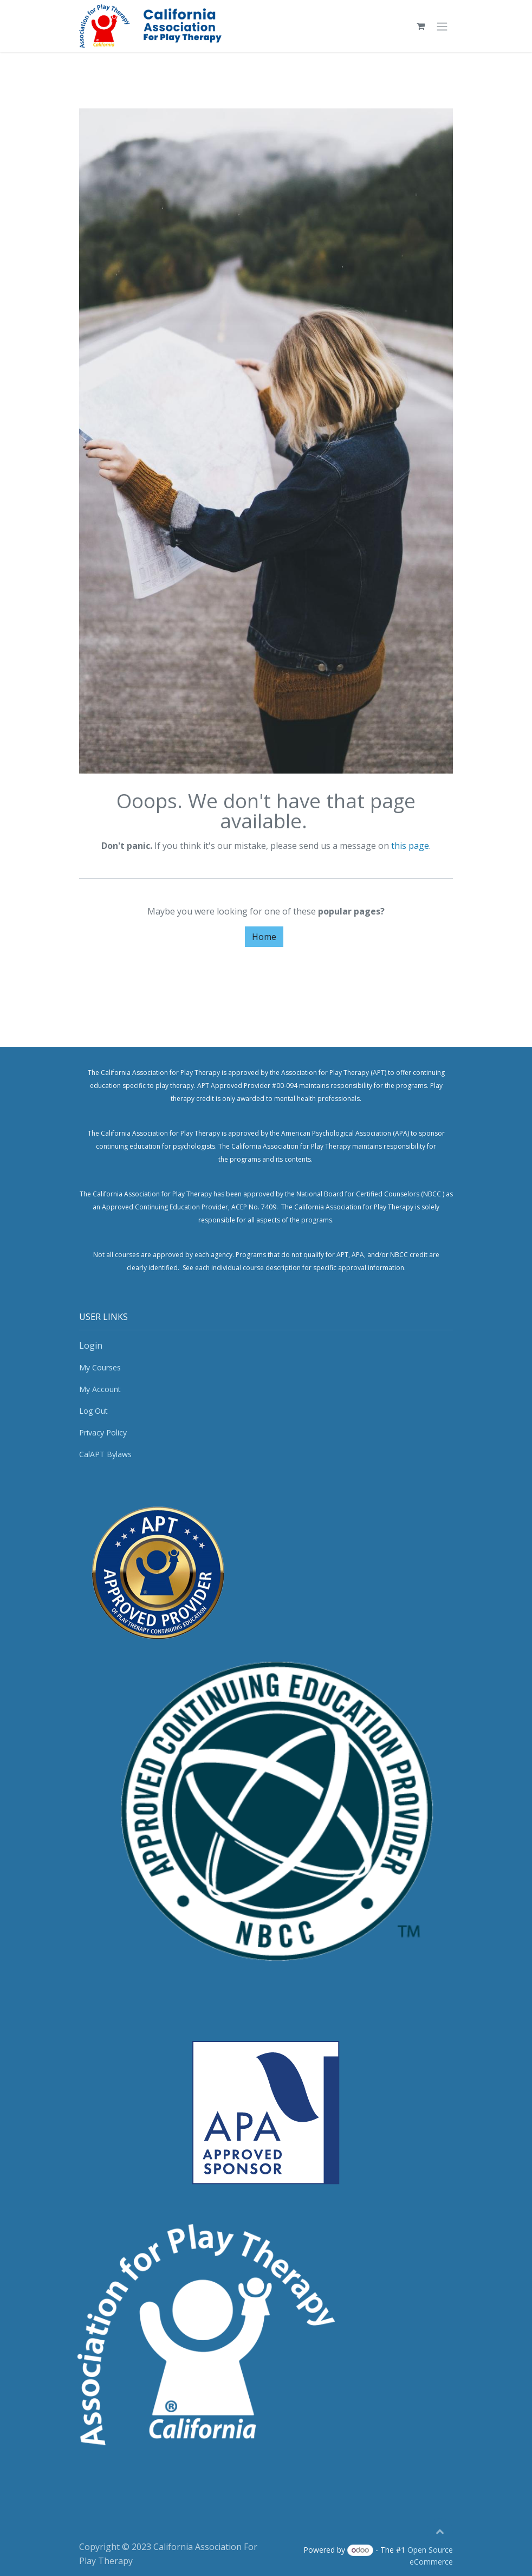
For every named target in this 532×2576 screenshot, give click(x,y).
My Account (100, 1389)
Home (264, 937)
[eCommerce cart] (420, 26)
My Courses (100, 1367)
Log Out (93, 1411)
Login (90, 1345)
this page (410, 846)
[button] (440, 2531)
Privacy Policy (103, 1432)
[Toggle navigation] (442, 26)
